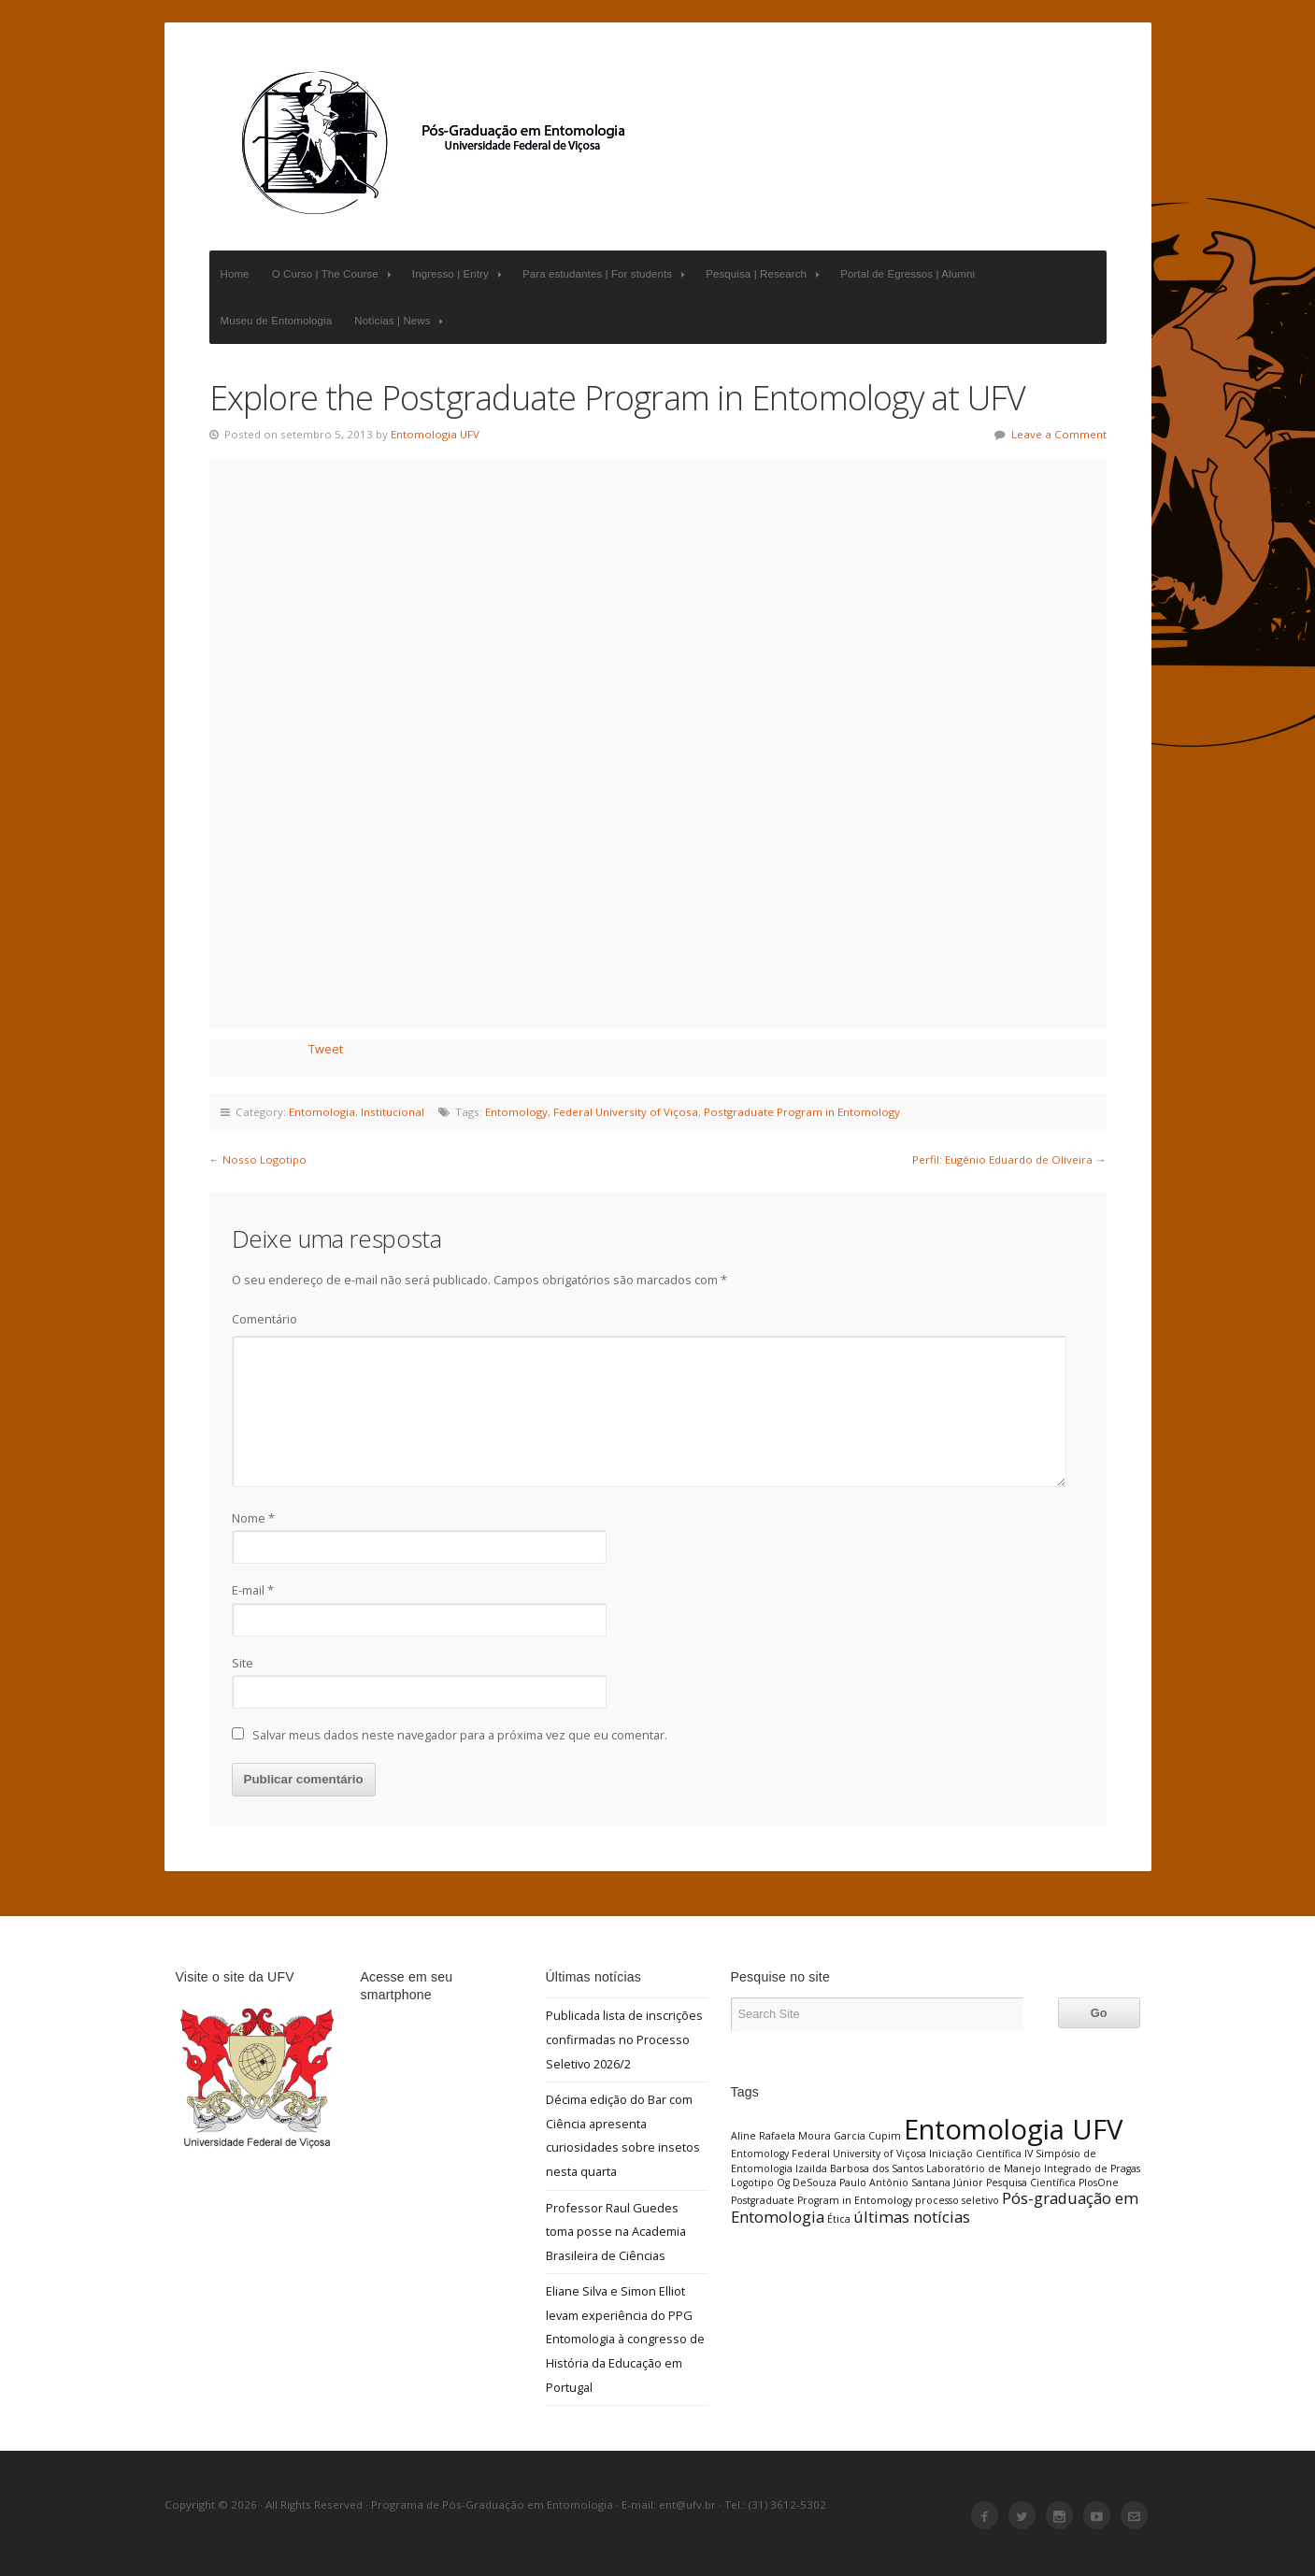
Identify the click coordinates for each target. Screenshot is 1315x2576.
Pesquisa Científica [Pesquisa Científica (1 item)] (1031, 2182)
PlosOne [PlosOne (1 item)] (1099, 2182)
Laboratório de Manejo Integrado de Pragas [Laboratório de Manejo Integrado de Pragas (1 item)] (1033, 2168)
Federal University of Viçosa (625, 1112)
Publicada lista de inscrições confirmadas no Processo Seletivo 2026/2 (624, 2039)
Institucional (392, 1112)
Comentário (264, 1318)
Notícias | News (400, 321)
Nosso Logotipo (264, 1159)
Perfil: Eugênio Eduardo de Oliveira (1002, 1159)
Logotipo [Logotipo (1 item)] (752, 2182)
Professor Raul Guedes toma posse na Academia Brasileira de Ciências (616, 2231)
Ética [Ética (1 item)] (838, 2218)
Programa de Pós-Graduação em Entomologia (433, 142)
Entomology (516, 1112)
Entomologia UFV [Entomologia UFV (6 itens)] (1013, 2129)
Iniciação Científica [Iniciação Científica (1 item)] (975, 2153)
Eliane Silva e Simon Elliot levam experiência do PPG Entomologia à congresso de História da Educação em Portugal (625, 2339)
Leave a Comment (1059, 434)
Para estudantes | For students (605, 274)
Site (242, 1662)
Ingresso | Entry (459, 274)
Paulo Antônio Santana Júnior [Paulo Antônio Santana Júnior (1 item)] (911, 2182)
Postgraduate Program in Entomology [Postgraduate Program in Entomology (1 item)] (821, 2200)
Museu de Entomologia (277, 320)
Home (235, 273)
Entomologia (322, 1112)
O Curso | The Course (333, 274)
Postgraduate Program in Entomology (802, 1112)
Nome (253, 1518)
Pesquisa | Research (764, 274)
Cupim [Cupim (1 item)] (884, 2135)
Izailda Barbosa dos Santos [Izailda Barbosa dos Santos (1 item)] (859, 2168)
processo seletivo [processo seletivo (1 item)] (957, 2200)
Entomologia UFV (435, 434)
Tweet (325, 1048)
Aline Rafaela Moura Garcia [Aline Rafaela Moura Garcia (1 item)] (798, 2135)
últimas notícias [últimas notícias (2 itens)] (911, 2216)
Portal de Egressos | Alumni (907, 273)
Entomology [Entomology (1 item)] (760, 2153)
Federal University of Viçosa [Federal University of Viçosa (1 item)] (859, 2153)
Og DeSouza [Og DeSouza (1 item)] (806, 2182)
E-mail (253, 1589)
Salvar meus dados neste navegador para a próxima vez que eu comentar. (459, 1734)
